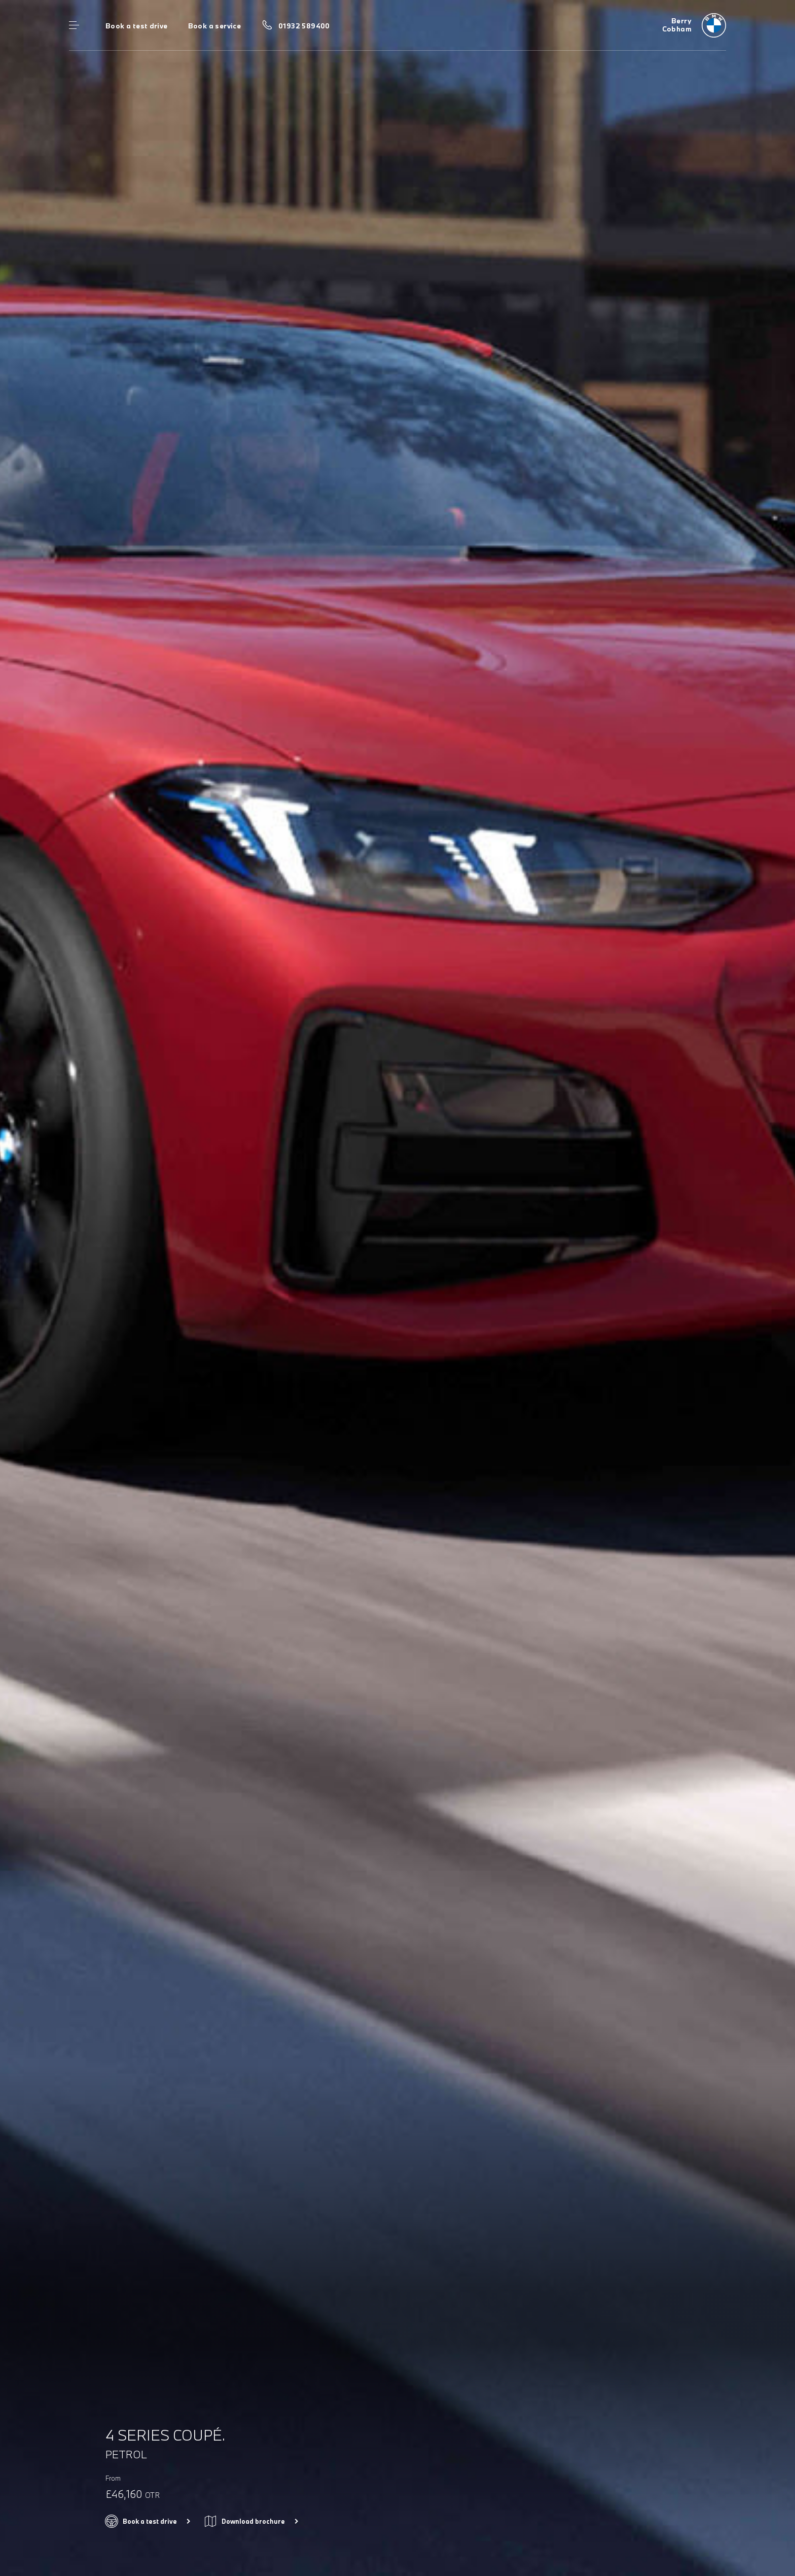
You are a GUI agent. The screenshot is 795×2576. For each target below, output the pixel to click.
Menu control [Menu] (74, 25)
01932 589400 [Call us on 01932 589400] (304, 25)
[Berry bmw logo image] (694, 25)
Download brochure (253, 2521)
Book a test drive (136, 25)
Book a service (214, 25)
